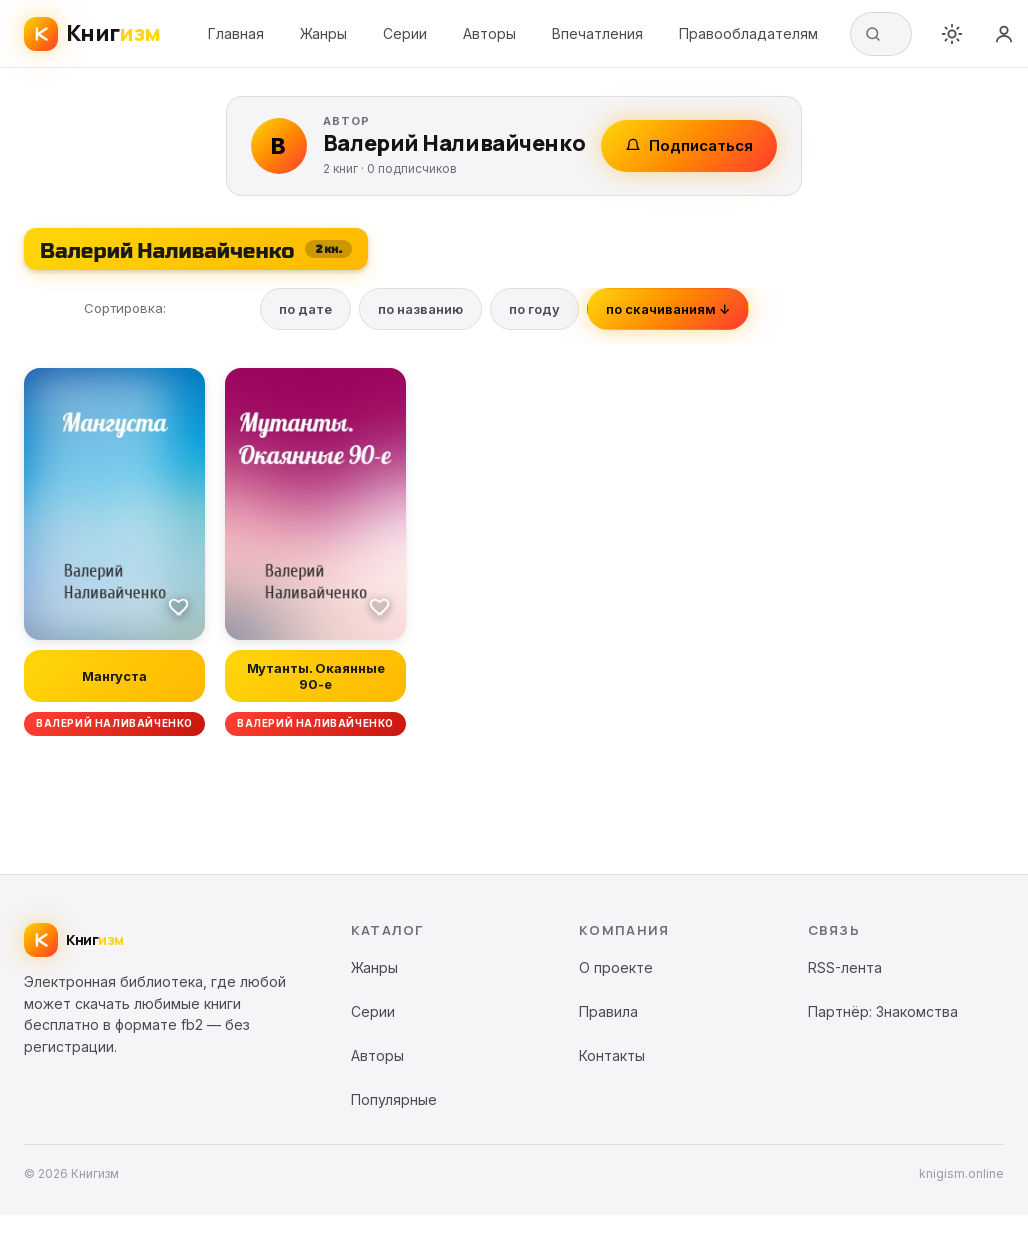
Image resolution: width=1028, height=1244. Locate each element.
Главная (236, 33)
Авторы (489, 33)
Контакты (612, 1055)
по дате (305, 309)
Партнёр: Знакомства (883, 1011)
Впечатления (597, 33)
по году (534, 309)
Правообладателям (748, 33)
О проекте (616, 967)
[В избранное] (179, 606)
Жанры (323, 33)
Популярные (394, 1099)
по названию (420, 309)
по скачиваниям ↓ (668, 309)
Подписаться (689, 145)
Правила (608, 1011)
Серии (405, 33)
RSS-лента (845, 967)
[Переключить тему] (952, 34)
